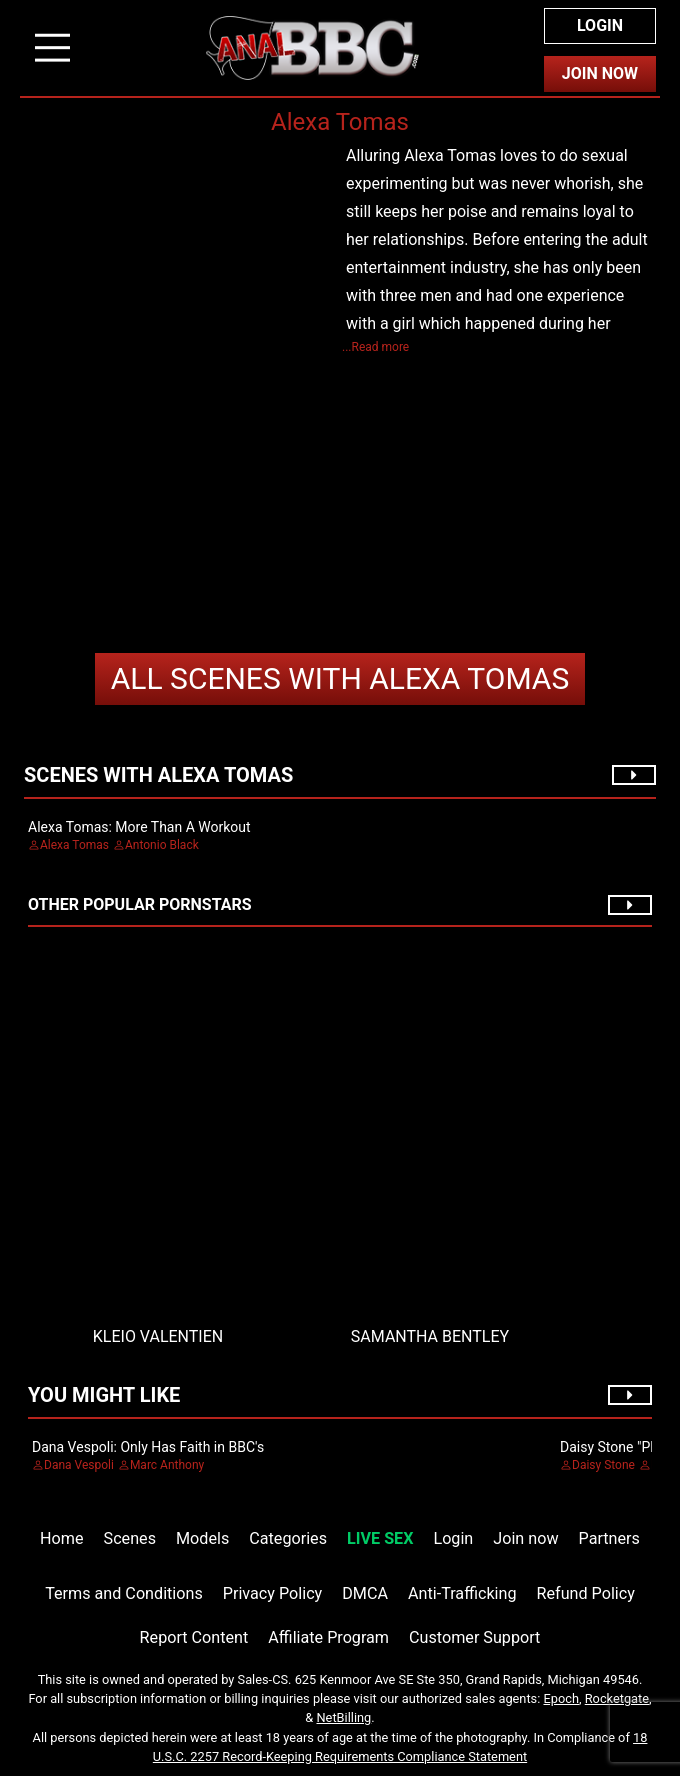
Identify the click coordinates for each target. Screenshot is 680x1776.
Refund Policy (586, 1593)
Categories (288, 1538)
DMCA (365, 1593)
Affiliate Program (328, 1637)
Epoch (562, 1698)
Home (61, 1538)
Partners (609, 1538)
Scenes (130, 1538)
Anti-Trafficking (462, 1593)
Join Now (600, 73)
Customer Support (474, 1637)
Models (202, 1538)
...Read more (375, 347)
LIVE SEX (380, 1538)
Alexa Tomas (340, 678)
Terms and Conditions (124, 1593)
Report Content (194, 1637)
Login (600, 25)
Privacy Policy (272, 1593)
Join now (525, 1538)
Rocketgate (617, 1698)
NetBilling (343, 1717)
